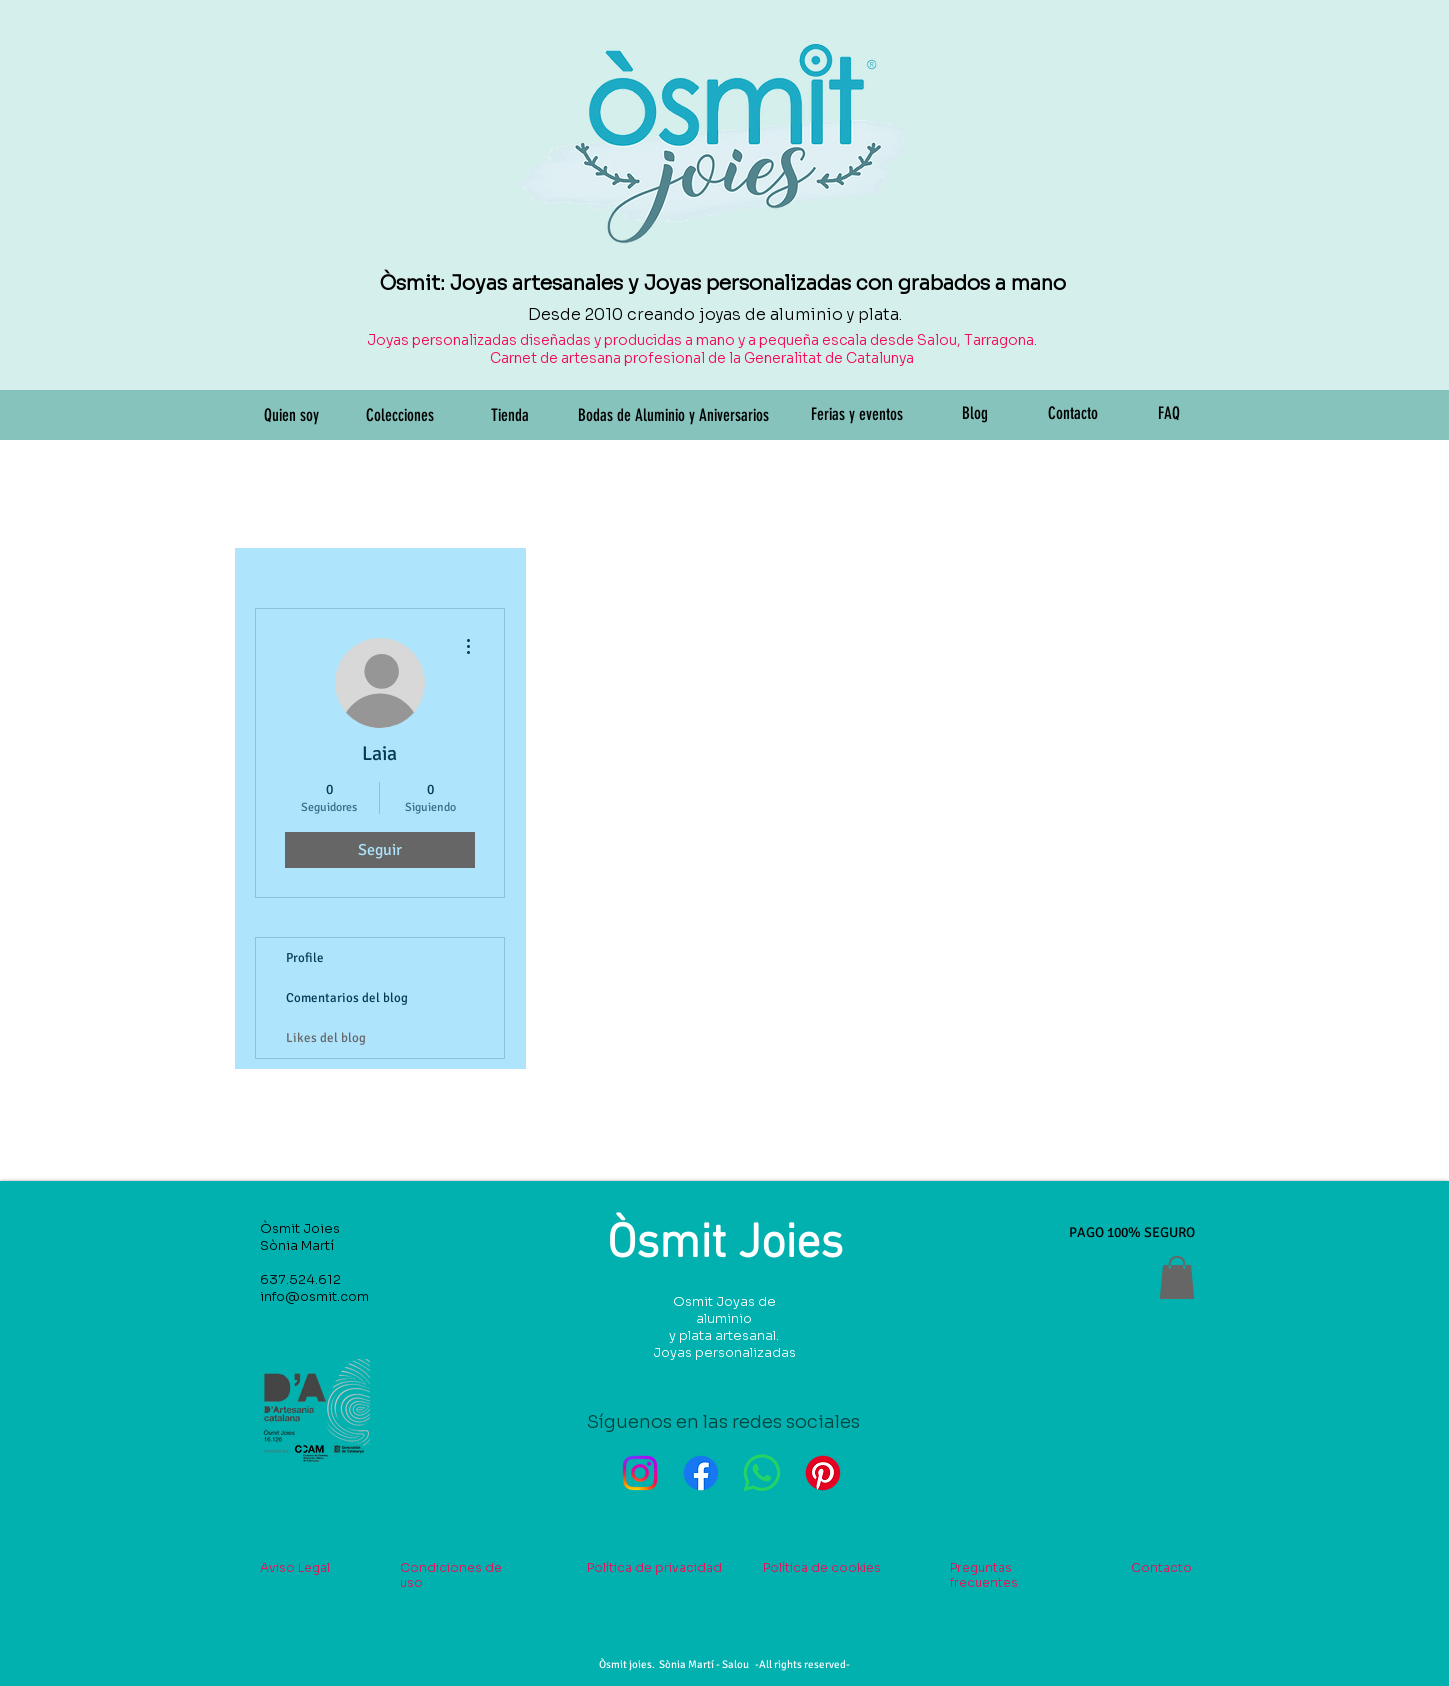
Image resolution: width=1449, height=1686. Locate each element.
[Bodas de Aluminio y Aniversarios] (673, 416)
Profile (305, 958)
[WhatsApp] (762, 1473)
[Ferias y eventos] (857, 415)
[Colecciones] (400, 416)
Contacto (1161, 1567)
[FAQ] (1169, 414)
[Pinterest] (823, 1473)
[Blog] (975, 414)
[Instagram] (640, 1473)
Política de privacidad (654, 1567)
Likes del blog (326, 1038)
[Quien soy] (292, 416)
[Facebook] (701, 1473)
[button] (1177, 1277)
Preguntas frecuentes (984, 1575)
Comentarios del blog (347, 998)
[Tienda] (510, 416)
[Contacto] (1073, 414)
